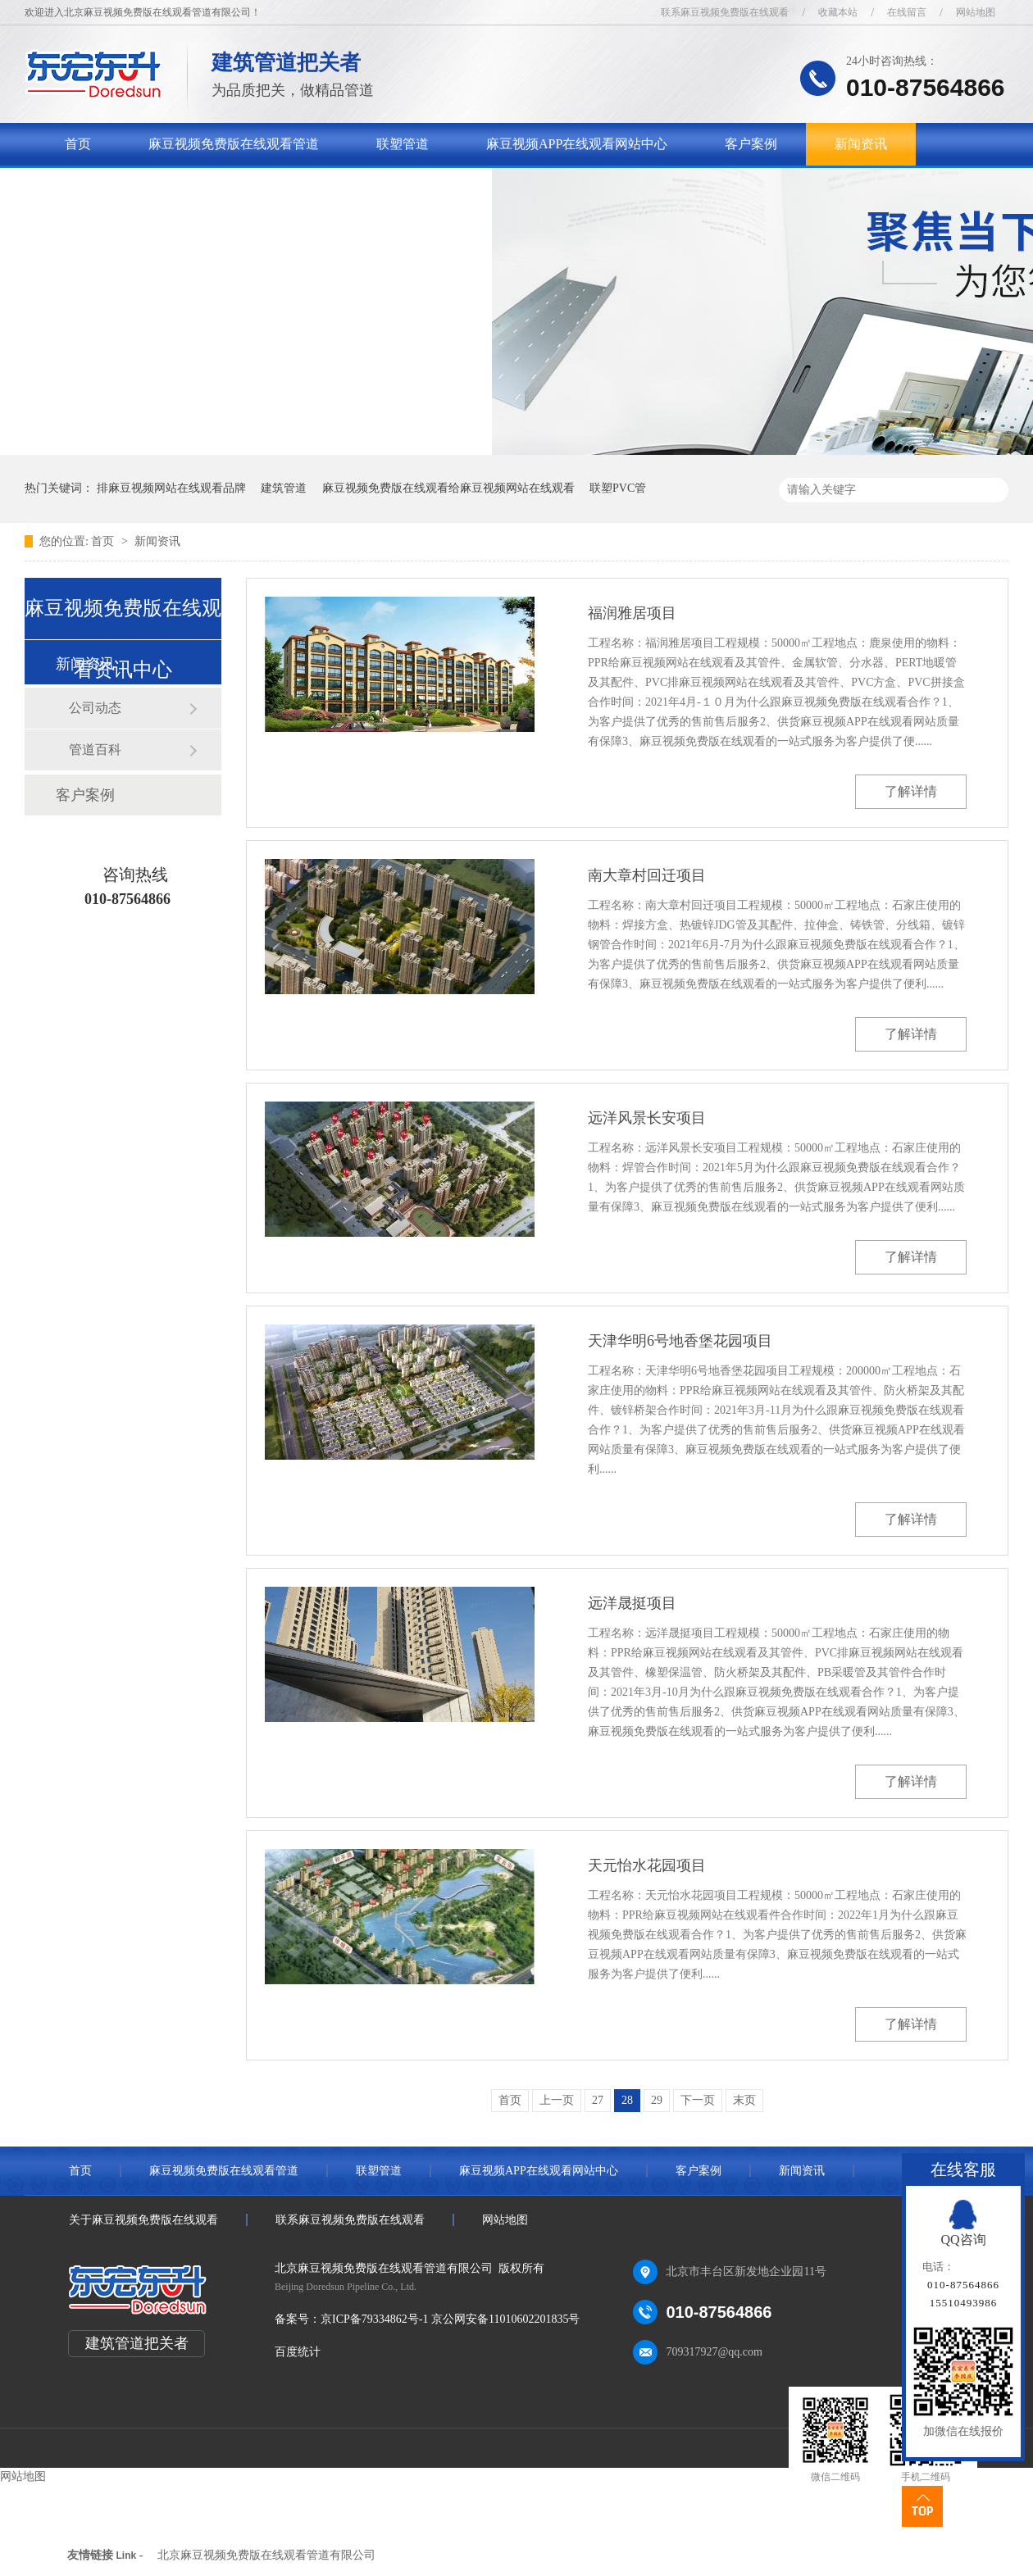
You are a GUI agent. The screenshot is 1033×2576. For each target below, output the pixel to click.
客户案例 (751, 144)
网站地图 (975, 12)
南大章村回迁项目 (647, 875)
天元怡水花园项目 (647, 1865)
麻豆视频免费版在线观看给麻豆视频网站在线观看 (448, 488)
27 (597, 2100)
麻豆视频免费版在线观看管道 (233, 144)
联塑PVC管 (617, 488)
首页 (78, 144)
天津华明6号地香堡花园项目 (680, 1341)
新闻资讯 (861, 144)
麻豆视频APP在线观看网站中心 (576, 144)
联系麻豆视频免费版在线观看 (725, 12)
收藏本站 (838, 12)
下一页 (697, 2100)
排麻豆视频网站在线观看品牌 (171, 488)
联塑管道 (402, 144)
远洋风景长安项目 (647, 1118)
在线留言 (906, 12)
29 (656, 2100)
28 (627, 2100)
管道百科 (95, 749)
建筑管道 (284, 488)
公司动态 (95, 708)
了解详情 (911, 791)
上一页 (556, 2100)
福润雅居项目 (632, 613)
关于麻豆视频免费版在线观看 (150, 186)
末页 (744, 2100)
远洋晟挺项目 (632, 1603)
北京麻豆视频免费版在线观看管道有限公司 (266, 2555)
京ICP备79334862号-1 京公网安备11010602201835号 (450, 2319)
